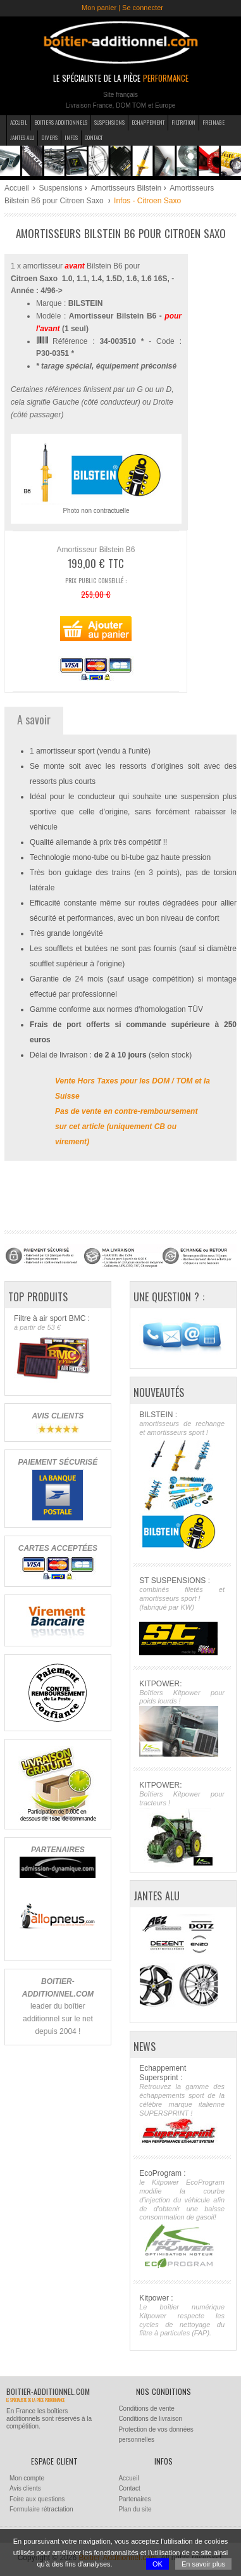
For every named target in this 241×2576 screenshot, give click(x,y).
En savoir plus (203, 2564)
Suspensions (109, 122)
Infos (71, 137)
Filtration (183, 122)
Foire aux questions (37, 2499)
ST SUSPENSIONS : (182, 1615)
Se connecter (142, 7)
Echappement (148, 122)
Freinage (213, 122)
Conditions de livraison (150, 2418)
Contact (93, 137)
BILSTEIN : (182, 1481)
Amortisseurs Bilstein (125, 188)
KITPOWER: (182, 1718)
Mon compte (26, 2478)
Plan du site (134, 2509)
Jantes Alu (22, 137)
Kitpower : (182, 2316)
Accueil (18, 122)
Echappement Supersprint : (182, 2104)
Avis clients (25, 2488)
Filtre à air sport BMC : (56, 1348)
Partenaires (134, 2499)
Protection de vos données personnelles (155, 2435)
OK (157, 2564)
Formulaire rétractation (41, 2509)
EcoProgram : (182, 2219)
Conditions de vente (146, 2408)
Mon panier (99, 7)
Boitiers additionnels (60, 122)
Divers (49, 137)
